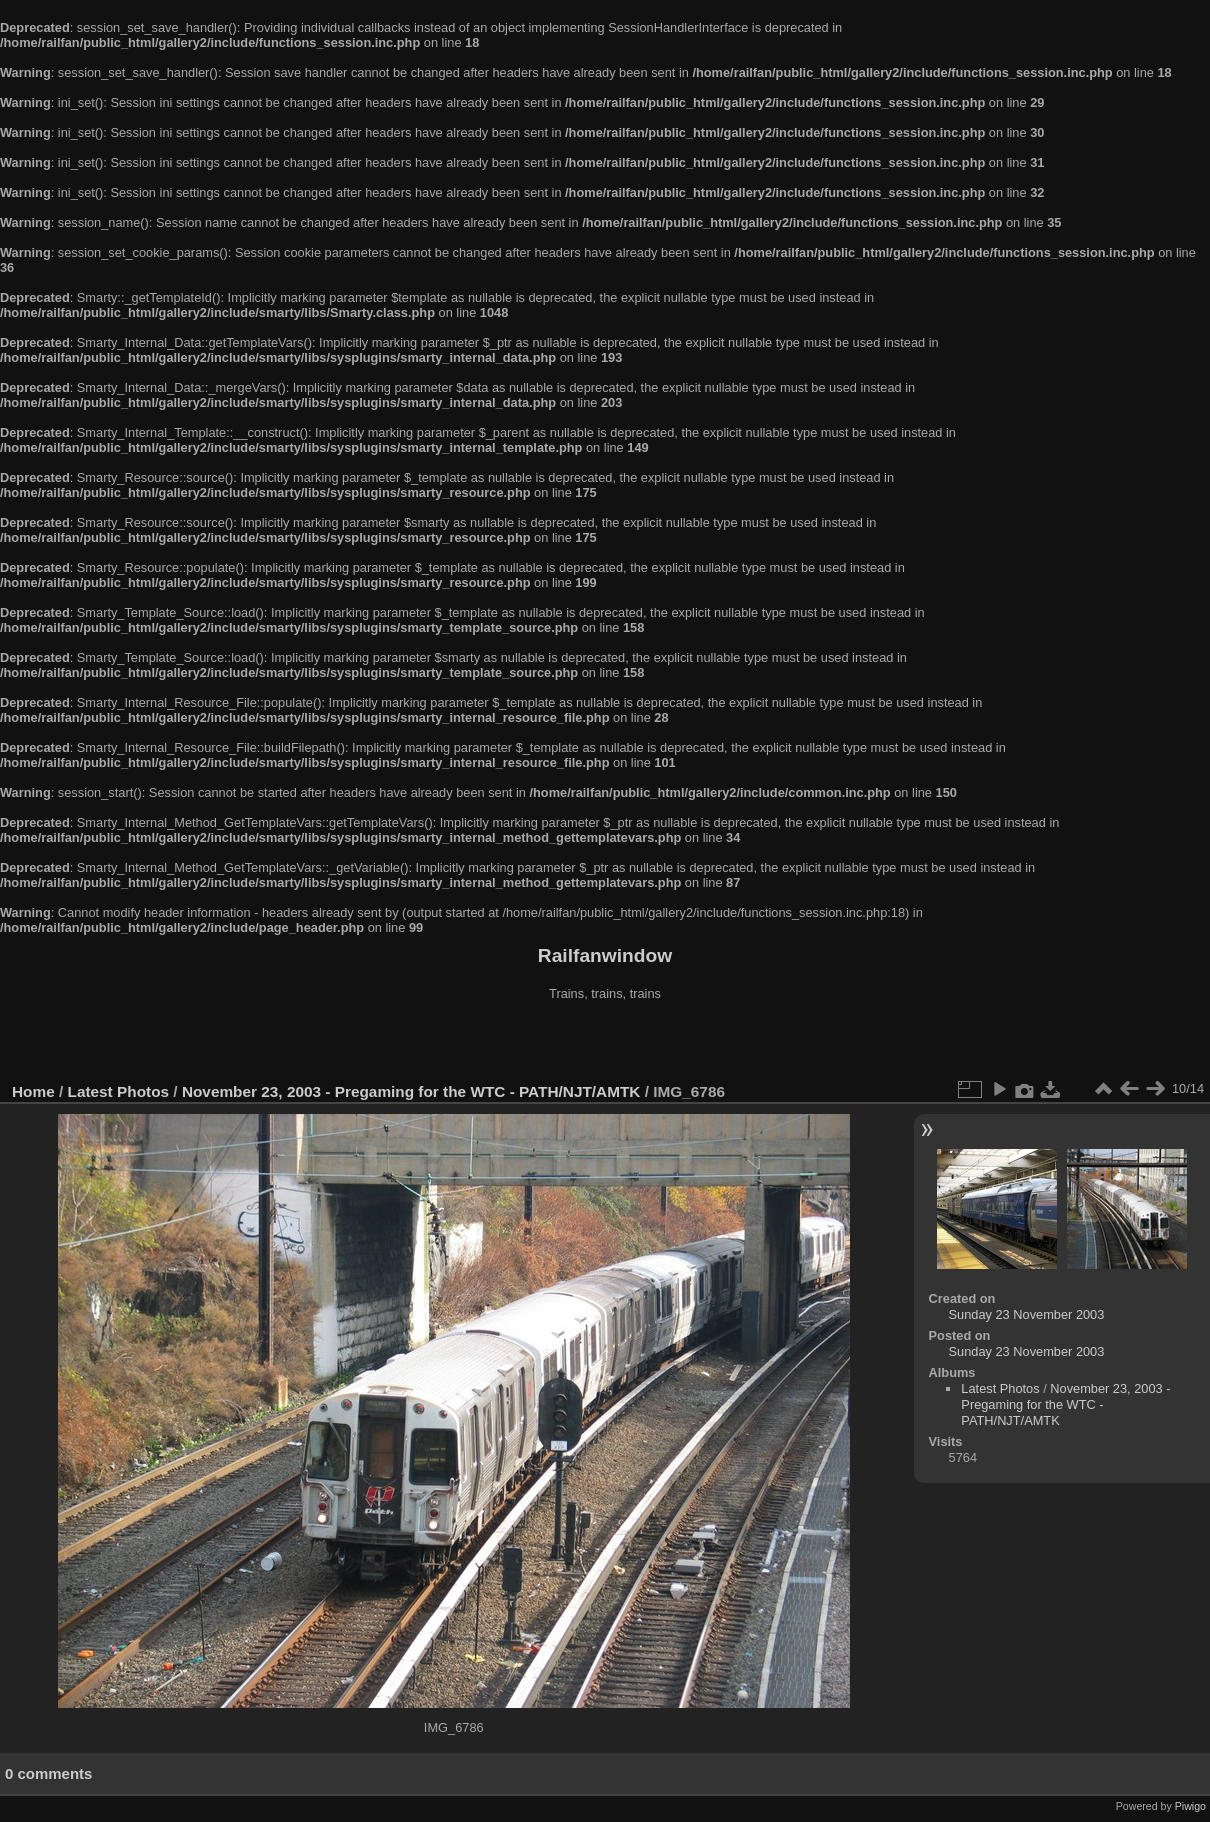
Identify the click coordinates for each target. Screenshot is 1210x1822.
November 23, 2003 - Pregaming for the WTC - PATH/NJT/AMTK (411, 1091)
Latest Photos (119, 1091)
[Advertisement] (605, 1044)
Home (33, 1091)
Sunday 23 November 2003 (1027, 1314)
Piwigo (1190, 1806)
